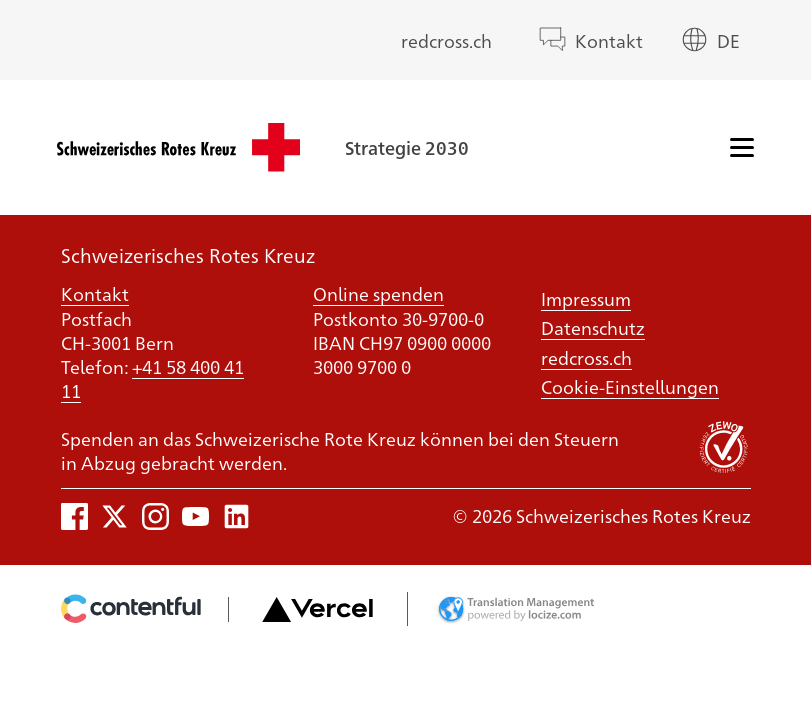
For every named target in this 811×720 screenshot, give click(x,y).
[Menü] (741, 147)
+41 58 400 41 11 (152, 378)
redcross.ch (446, 40)
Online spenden (378, 293)
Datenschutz (593, 327)
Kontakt (609, 40)
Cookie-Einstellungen (630, 386)
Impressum (586, 298)
